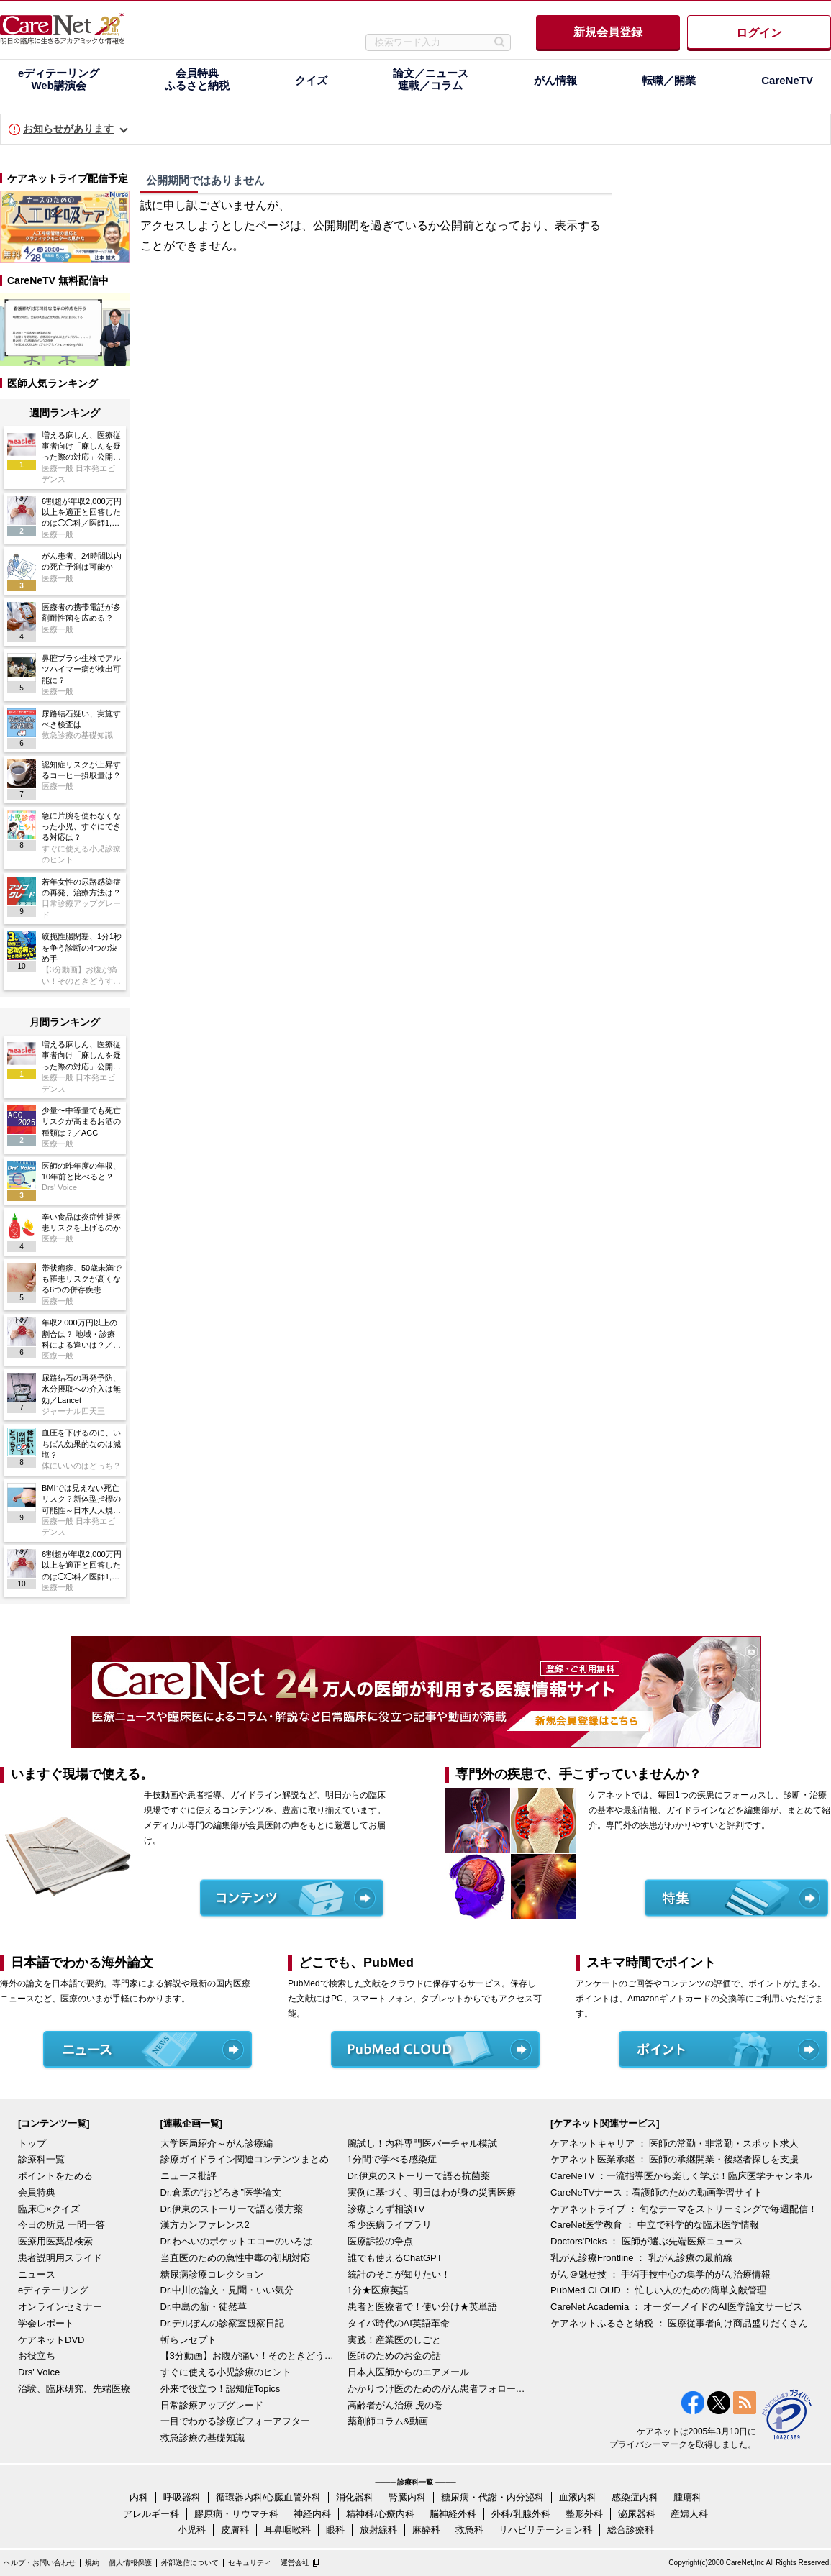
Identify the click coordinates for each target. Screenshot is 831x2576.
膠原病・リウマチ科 (236, 2513)
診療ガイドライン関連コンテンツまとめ (244, 2159)
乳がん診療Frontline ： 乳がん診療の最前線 (641, 2257)
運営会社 (295, 2563)
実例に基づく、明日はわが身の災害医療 (432, 2192)
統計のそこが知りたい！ (399, 2274)
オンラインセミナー (60, 2306)
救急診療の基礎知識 (202, 2437)
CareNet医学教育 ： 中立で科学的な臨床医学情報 (654, 2224)
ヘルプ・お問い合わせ (40, 2563)
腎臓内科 (407, 2497)
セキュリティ (249, 2563)
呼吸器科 (182, 2497)
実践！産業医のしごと (394, 2339)
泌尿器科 (636, 2513)
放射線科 (378, 2529)
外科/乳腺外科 (520, 2513)
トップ (32, 2143)
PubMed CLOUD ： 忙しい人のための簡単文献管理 (658, 2290)
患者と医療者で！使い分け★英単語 (422, 2306)
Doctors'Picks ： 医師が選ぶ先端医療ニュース (646, 2241)
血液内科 (577, 2497)
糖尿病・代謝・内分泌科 (492, 2497)
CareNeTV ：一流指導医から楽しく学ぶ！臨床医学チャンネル (681, 2175)
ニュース (36, 2274)
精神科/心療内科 (380, 2513)
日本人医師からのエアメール (408, 2372)
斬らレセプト (188, 2339)
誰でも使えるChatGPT (395, 2257)
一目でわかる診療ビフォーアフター (235, 2421)
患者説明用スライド (60, 2257)
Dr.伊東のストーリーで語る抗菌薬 (419, 2175)
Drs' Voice (39, 2372)
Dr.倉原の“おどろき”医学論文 (220, 2192)
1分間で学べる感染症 (392, 2159)
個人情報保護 (130, 2563)
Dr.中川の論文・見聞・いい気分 (227, 2290)
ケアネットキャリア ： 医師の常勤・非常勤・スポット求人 (674, 2143)
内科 (139, 2497)
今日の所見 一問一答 (61, 2224)
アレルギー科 (151, 2513)
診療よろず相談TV (386, 2208)
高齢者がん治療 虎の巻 (396, 2405)
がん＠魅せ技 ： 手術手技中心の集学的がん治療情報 (660, 2274)
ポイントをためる (55, 2175)
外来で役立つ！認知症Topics (220, 2388)
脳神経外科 (453, 2513)
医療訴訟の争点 (380, 2241)
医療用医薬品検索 (55, 2241)
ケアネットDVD (51, 2339)
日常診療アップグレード (211, 2405)
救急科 (469, 2529)
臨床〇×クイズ (49, 2208)
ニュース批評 (188, 2175)
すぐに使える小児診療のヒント (225, 2372)
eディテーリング (53, 2290)
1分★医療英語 (378, 2290)
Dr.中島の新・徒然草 (204, 2306)
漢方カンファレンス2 (205, 2224)
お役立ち (36, 2355)
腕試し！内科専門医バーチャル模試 (422, 2143)
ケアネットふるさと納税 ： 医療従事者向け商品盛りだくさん (679, 2323)
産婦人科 (689, 2513)
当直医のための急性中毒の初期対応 (235, 2257)
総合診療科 (630, 2529)
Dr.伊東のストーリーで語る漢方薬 (232, 2208)
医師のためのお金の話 (394, 2355)
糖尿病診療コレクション (211, 2274)
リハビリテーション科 (545, 2529)
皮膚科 (235, 2529)
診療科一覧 (41, 2159)
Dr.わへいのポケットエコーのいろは (236, 2241)
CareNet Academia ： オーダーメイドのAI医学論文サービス (676, 2306)
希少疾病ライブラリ (390, 2224)
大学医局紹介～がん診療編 (216, 2143)
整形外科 (584, 2513)
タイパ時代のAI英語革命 (399, 2323)
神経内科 (312, 2513)
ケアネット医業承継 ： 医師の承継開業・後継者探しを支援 (674, 2159)
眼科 (335, 2529)
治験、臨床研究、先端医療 (74, 2388)
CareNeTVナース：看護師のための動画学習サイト (656, 2192)
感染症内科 (635, 2497)
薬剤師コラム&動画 (388, 2421)
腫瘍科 (687, 2497)
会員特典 (36, 2192)
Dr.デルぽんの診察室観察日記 (222, 2323)
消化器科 (354, 2497)
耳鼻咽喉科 (287, 2529)
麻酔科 (426, 2529)
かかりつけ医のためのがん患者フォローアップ (437, 2388)
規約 (92, 2563)
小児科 (192, 2529)
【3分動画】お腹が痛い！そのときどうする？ (250, 2355)
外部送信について (190, 2563)
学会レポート (46, 2323)
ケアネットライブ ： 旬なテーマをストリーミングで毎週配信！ (683, 2208)
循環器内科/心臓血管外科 (269, 2497)
